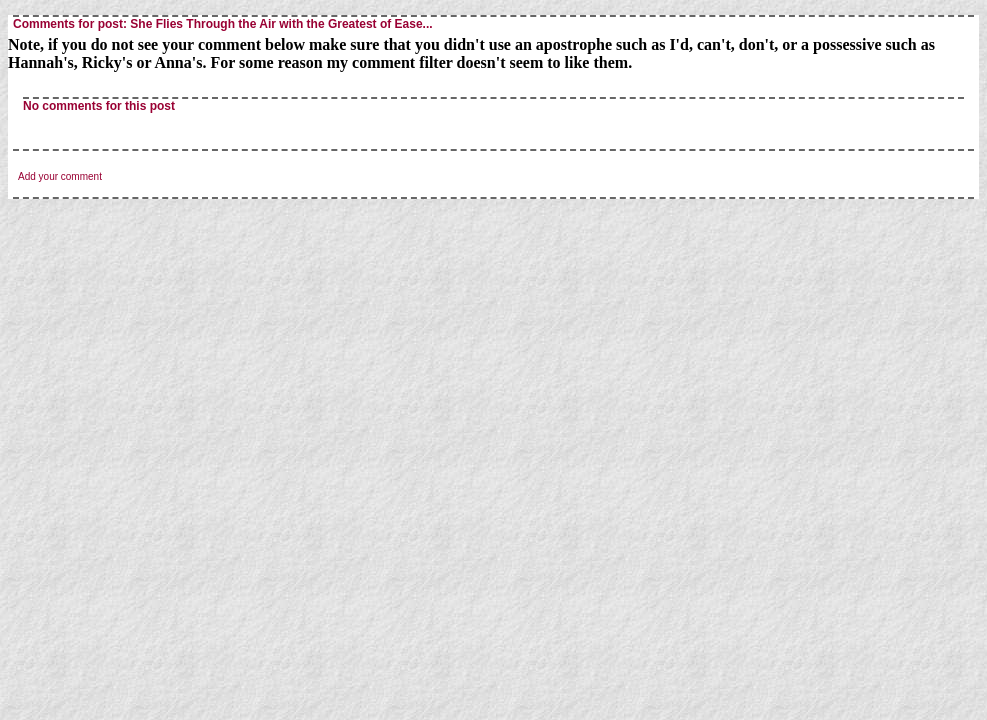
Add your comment (60, 176)
